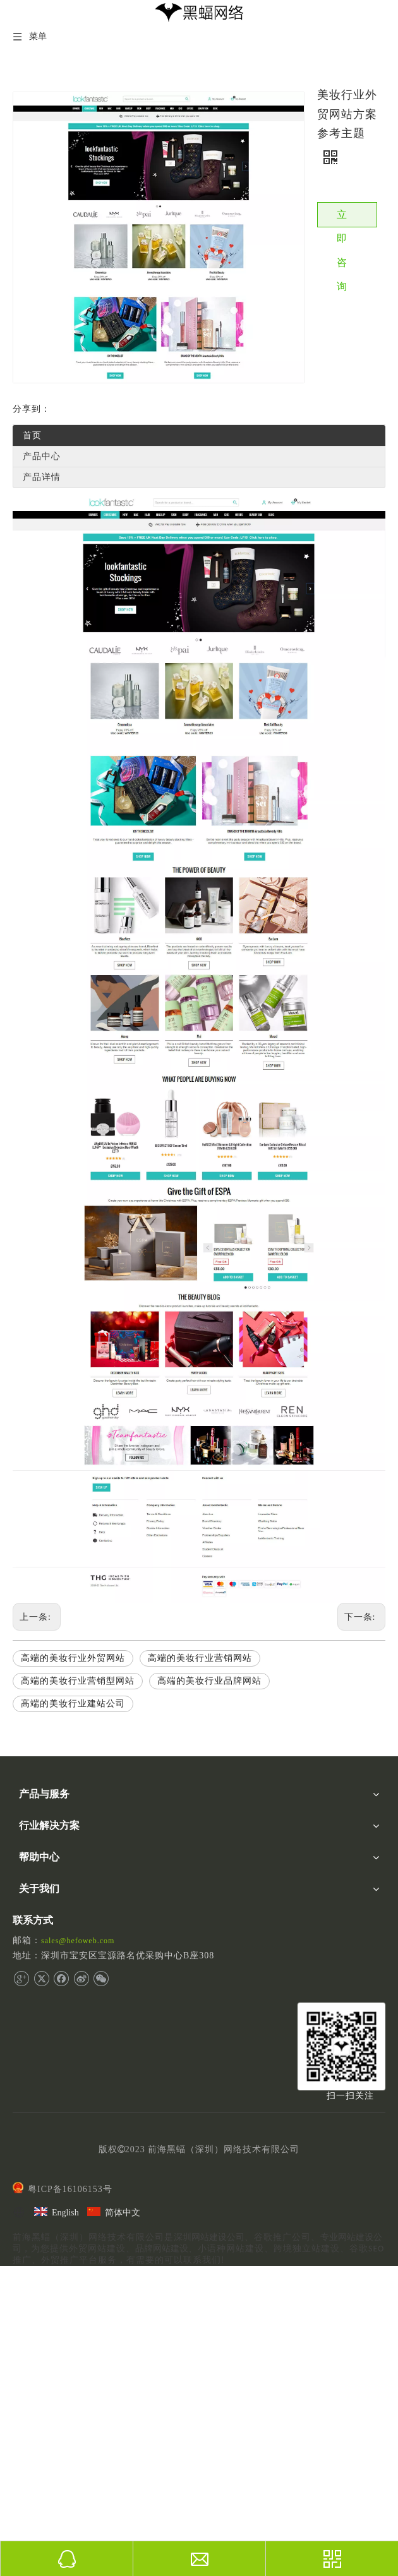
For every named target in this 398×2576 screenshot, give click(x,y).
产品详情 (42, 477)
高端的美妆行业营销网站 (200, 1658)
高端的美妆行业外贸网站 (73, 1658)
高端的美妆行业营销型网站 (78, 1681)
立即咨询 (342, 218)
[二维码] (341, 2046)
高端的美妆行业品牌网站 (209, 1681)
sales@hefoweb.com (77, 1940)
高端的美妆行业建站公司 (73, 1703)
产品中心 (42, 456)
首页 (32, 435)
